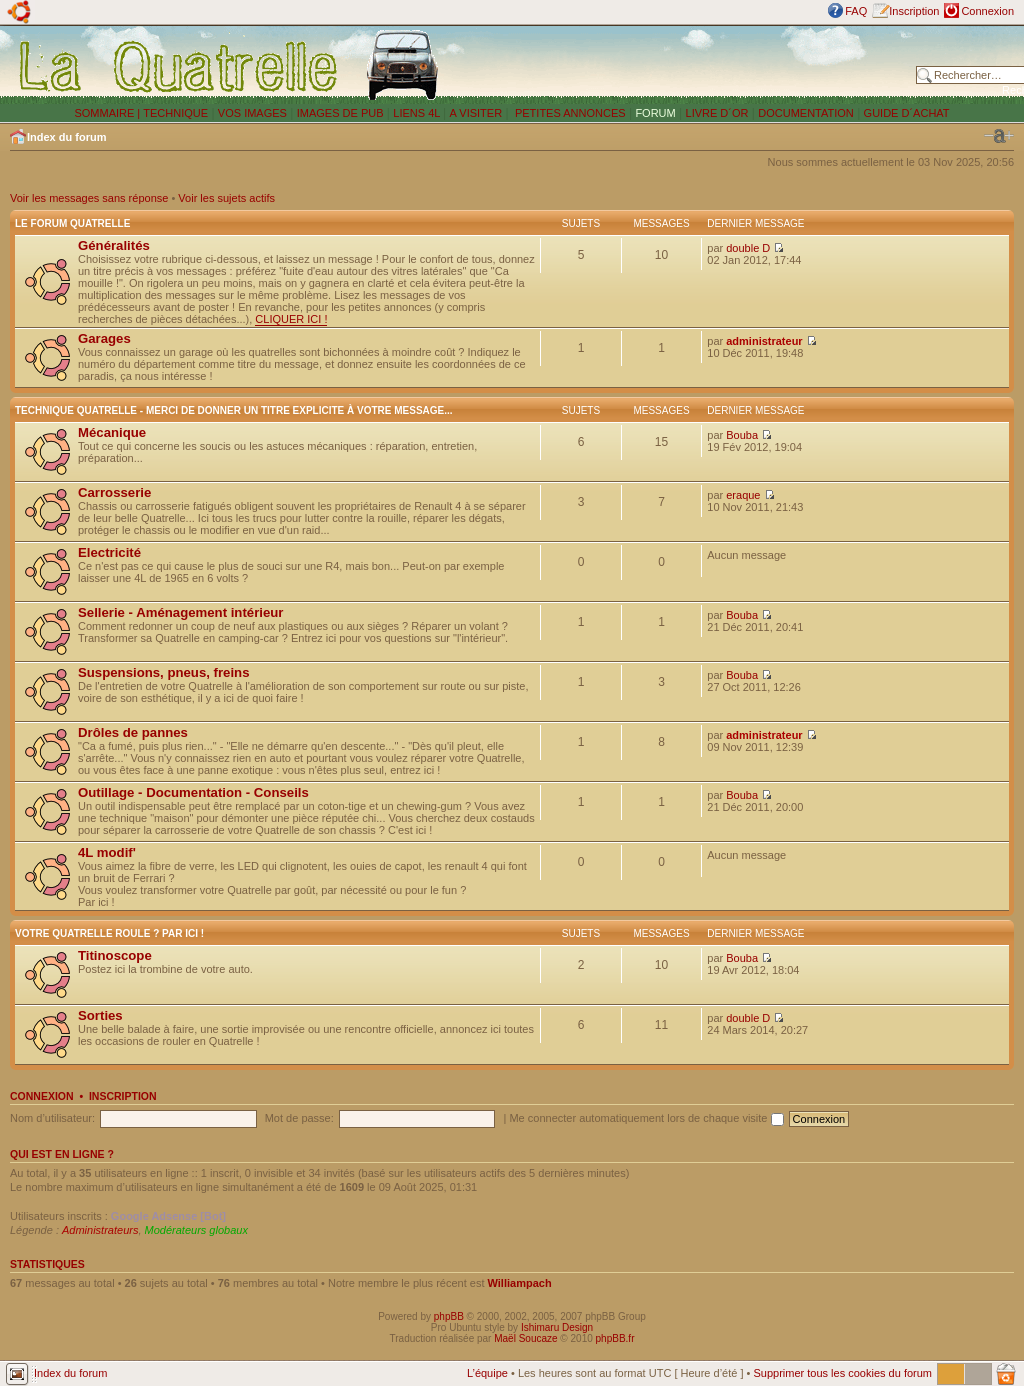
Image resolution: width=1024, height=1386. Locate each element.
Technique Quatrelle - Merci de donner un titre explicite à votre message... (234, 410)
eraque (743, 495)
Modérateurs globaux (196, 1230)
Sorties (100, 1015)
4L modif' (107, 852)
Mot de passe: (299, 1118)
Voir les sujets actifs (226, 198)
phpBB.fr (615, 1338)
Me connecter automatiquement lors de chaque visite (646, 1118)
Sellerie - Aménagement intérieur (180, 612)
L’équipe (487, 1373)
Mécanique (112, 432)
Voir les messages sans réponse (89, 198)
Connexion (987, 11)
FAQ (856, 11)
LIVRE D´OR (717, 113)
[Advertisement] (682, 65)
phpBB (449, 1316)
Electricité (109, 552)
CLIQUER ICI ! (291, 319)
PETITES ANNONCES (569, 113)
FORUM (655, 113)
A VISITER (476, 113)
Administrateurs (100, 1230)
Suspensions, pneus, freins (163, 672)
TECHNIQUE (175, 113)
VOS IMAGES (252, 113)
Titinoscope (115, 955)
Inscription (914, 11)
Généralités (114, 245)
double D (748, 248)
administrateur (764, 341)
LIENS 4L (418, 113)
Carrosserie (114, 492)
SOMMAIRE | (108, 113)
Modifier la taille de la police (999, 136)
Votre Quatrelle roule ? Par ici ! (109, 933)
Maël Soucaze (525, 1338)
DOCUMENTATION (806, 113)
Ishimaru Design (557, 1327)
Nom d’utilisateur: (52, 1118)
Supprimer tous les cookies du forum (842, 1373)
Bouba (742, 435)
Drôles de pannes (133, 732)
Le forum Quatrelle (72, 223)
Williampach (520, 1283)
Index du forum (66, 137)
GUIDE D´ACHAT (907, 113)
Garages (104, 338)
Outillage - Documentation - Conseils (193, 792)
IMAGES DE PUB (340, 113)
